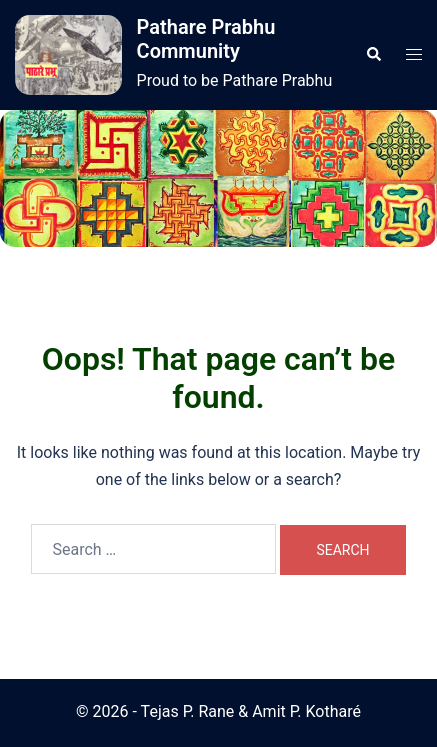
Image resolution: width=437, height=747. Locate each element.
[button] (373, 55)
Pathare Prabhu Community (206, 39)
